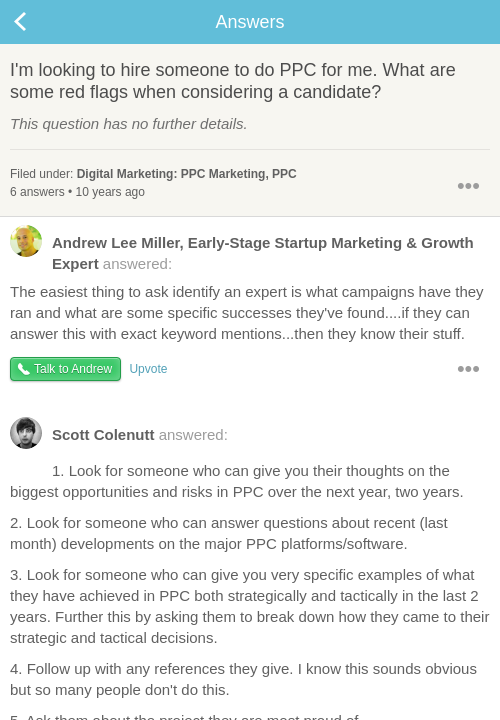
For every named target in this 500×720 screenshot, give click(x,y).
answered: (242, 252)
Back (40, 22)
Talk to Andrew (73, 369)
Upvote (148, 369)
